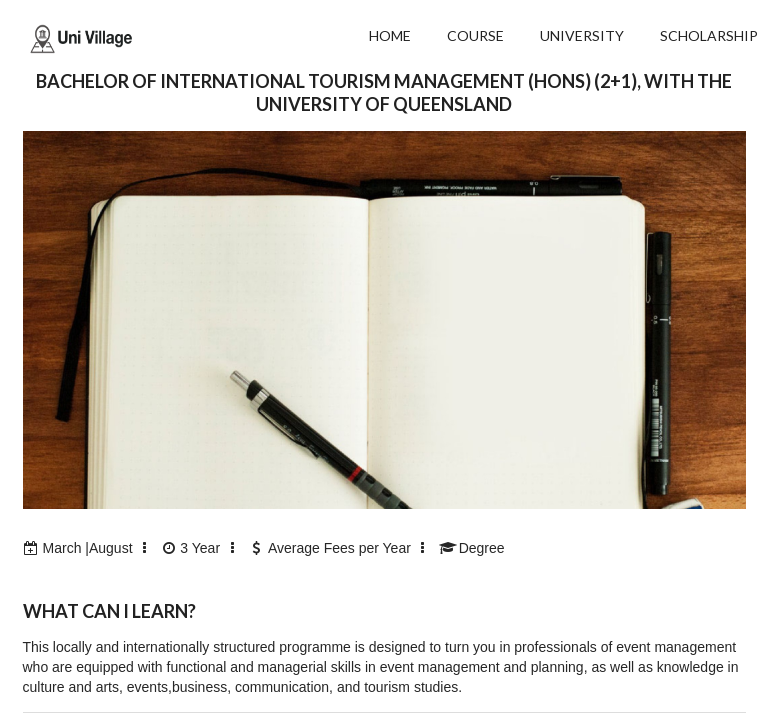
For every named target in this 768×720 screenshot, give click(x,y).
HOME (390, 35)
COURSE (475, 35)
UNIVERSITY (582, 35)
